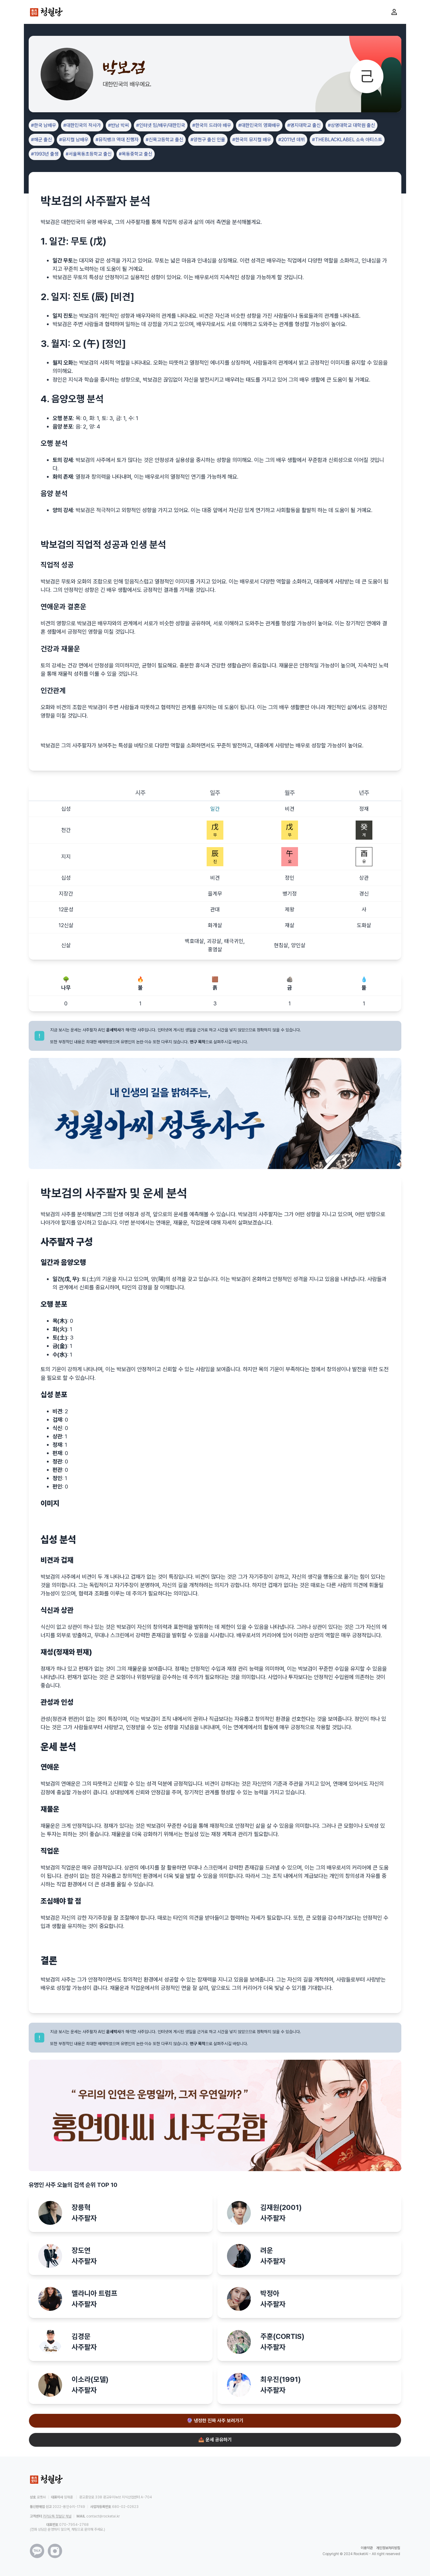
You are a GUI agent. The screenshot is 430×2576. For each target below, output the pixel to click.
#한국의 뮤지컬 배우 (251, 139)
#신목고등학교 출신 (164, 139)
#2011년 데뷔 (291, 139)
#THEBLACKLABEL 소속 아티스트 (347, 139)
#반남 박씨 (118, 125)
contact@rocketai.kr (103, 2516)
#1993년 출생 (45, 154)
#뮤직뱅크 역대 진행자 (117, 139)
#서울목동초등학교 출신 (89, 154)
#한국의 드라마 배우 (211, 125)
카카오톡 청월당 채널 (57, 2516)
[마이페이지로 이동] (394, 12)
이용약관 (367, 2548)
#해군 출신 (41, 139)
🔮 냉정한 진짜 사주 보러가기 (215, 2420)
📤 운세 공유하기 (215, 2440)
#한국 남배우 (43, 125)
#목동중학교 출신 (135, 154)
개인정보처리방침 (388, 2548)
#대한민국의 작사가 (82, 125)
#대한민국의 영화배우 (259, 125)
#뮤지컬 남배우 (73, 139)
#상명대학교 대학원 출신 (351, 125)
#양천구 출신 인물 (208, 139)
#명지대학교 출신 (304, 125)
